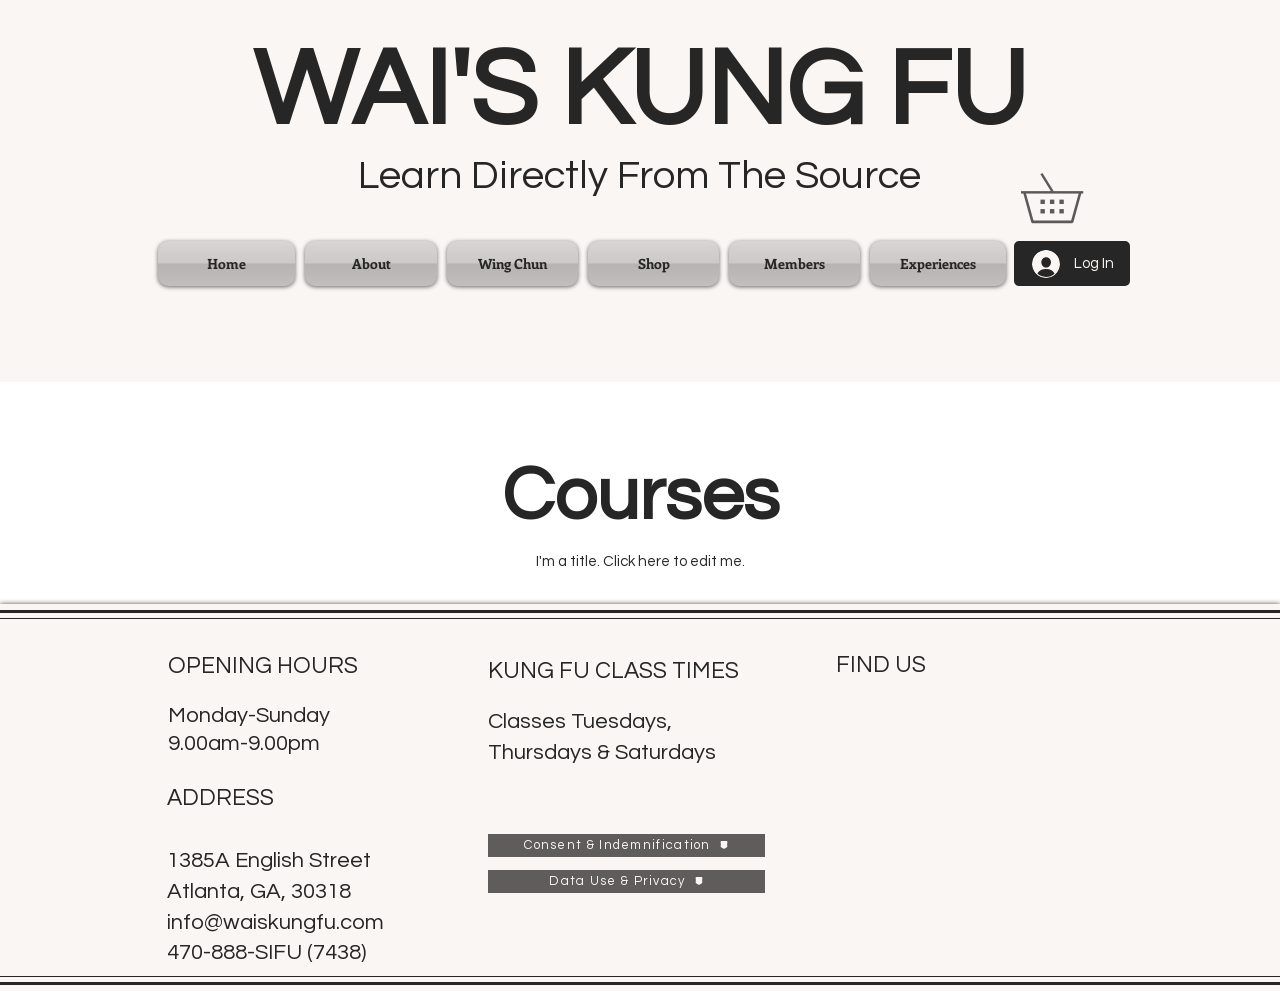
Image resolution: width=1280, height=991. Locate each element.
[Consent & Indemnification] (626, 845)
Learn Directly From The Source (639, 175)
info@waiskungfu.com (275, 922)
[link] (1075, 198)
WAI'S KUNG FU (640, 91)
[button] (512, 263)
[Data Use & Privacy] (626, 881)
